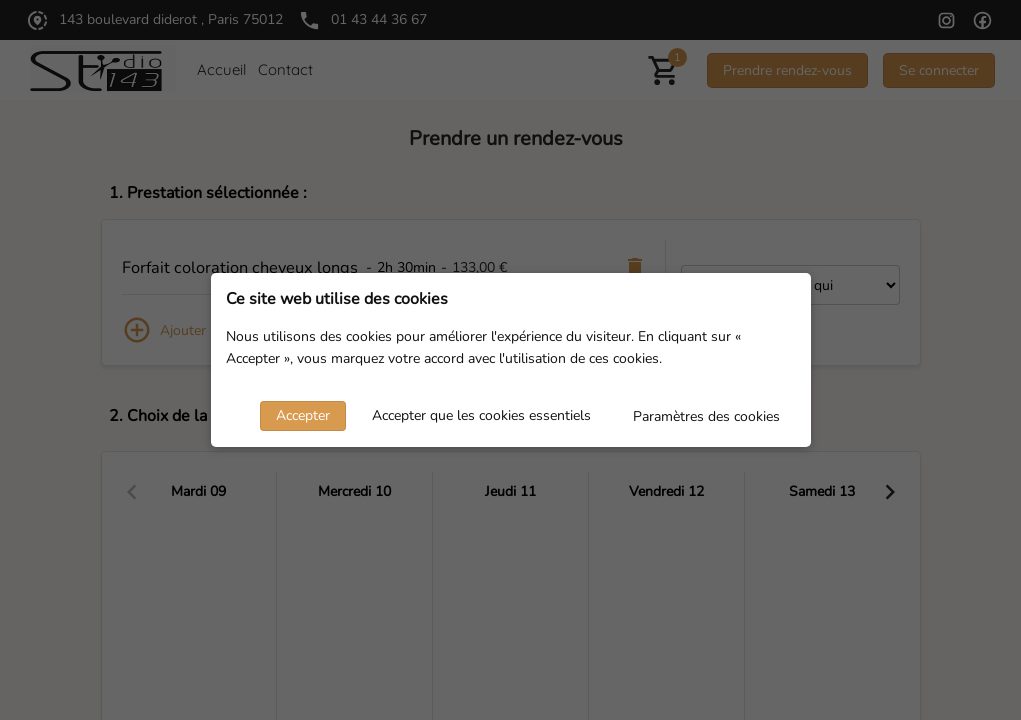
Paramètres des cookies (706, 416)
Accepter (303, 415)
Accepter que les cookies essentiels (481, 415)
